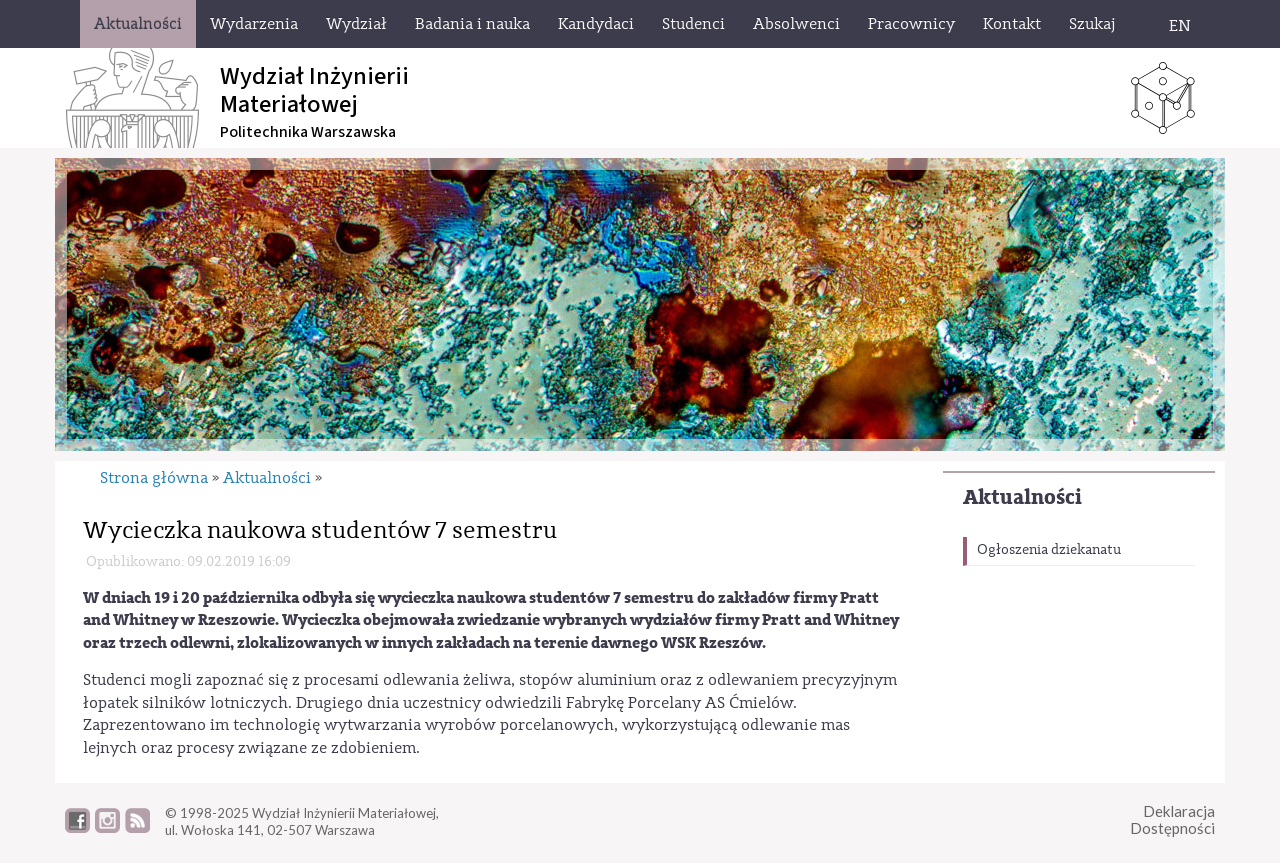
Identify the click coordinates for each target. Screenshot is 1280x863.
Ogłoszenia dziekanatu (1049, 550)
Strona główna (154, 478)
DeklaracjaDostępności (1172, 819)
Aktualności (1022, 497)
